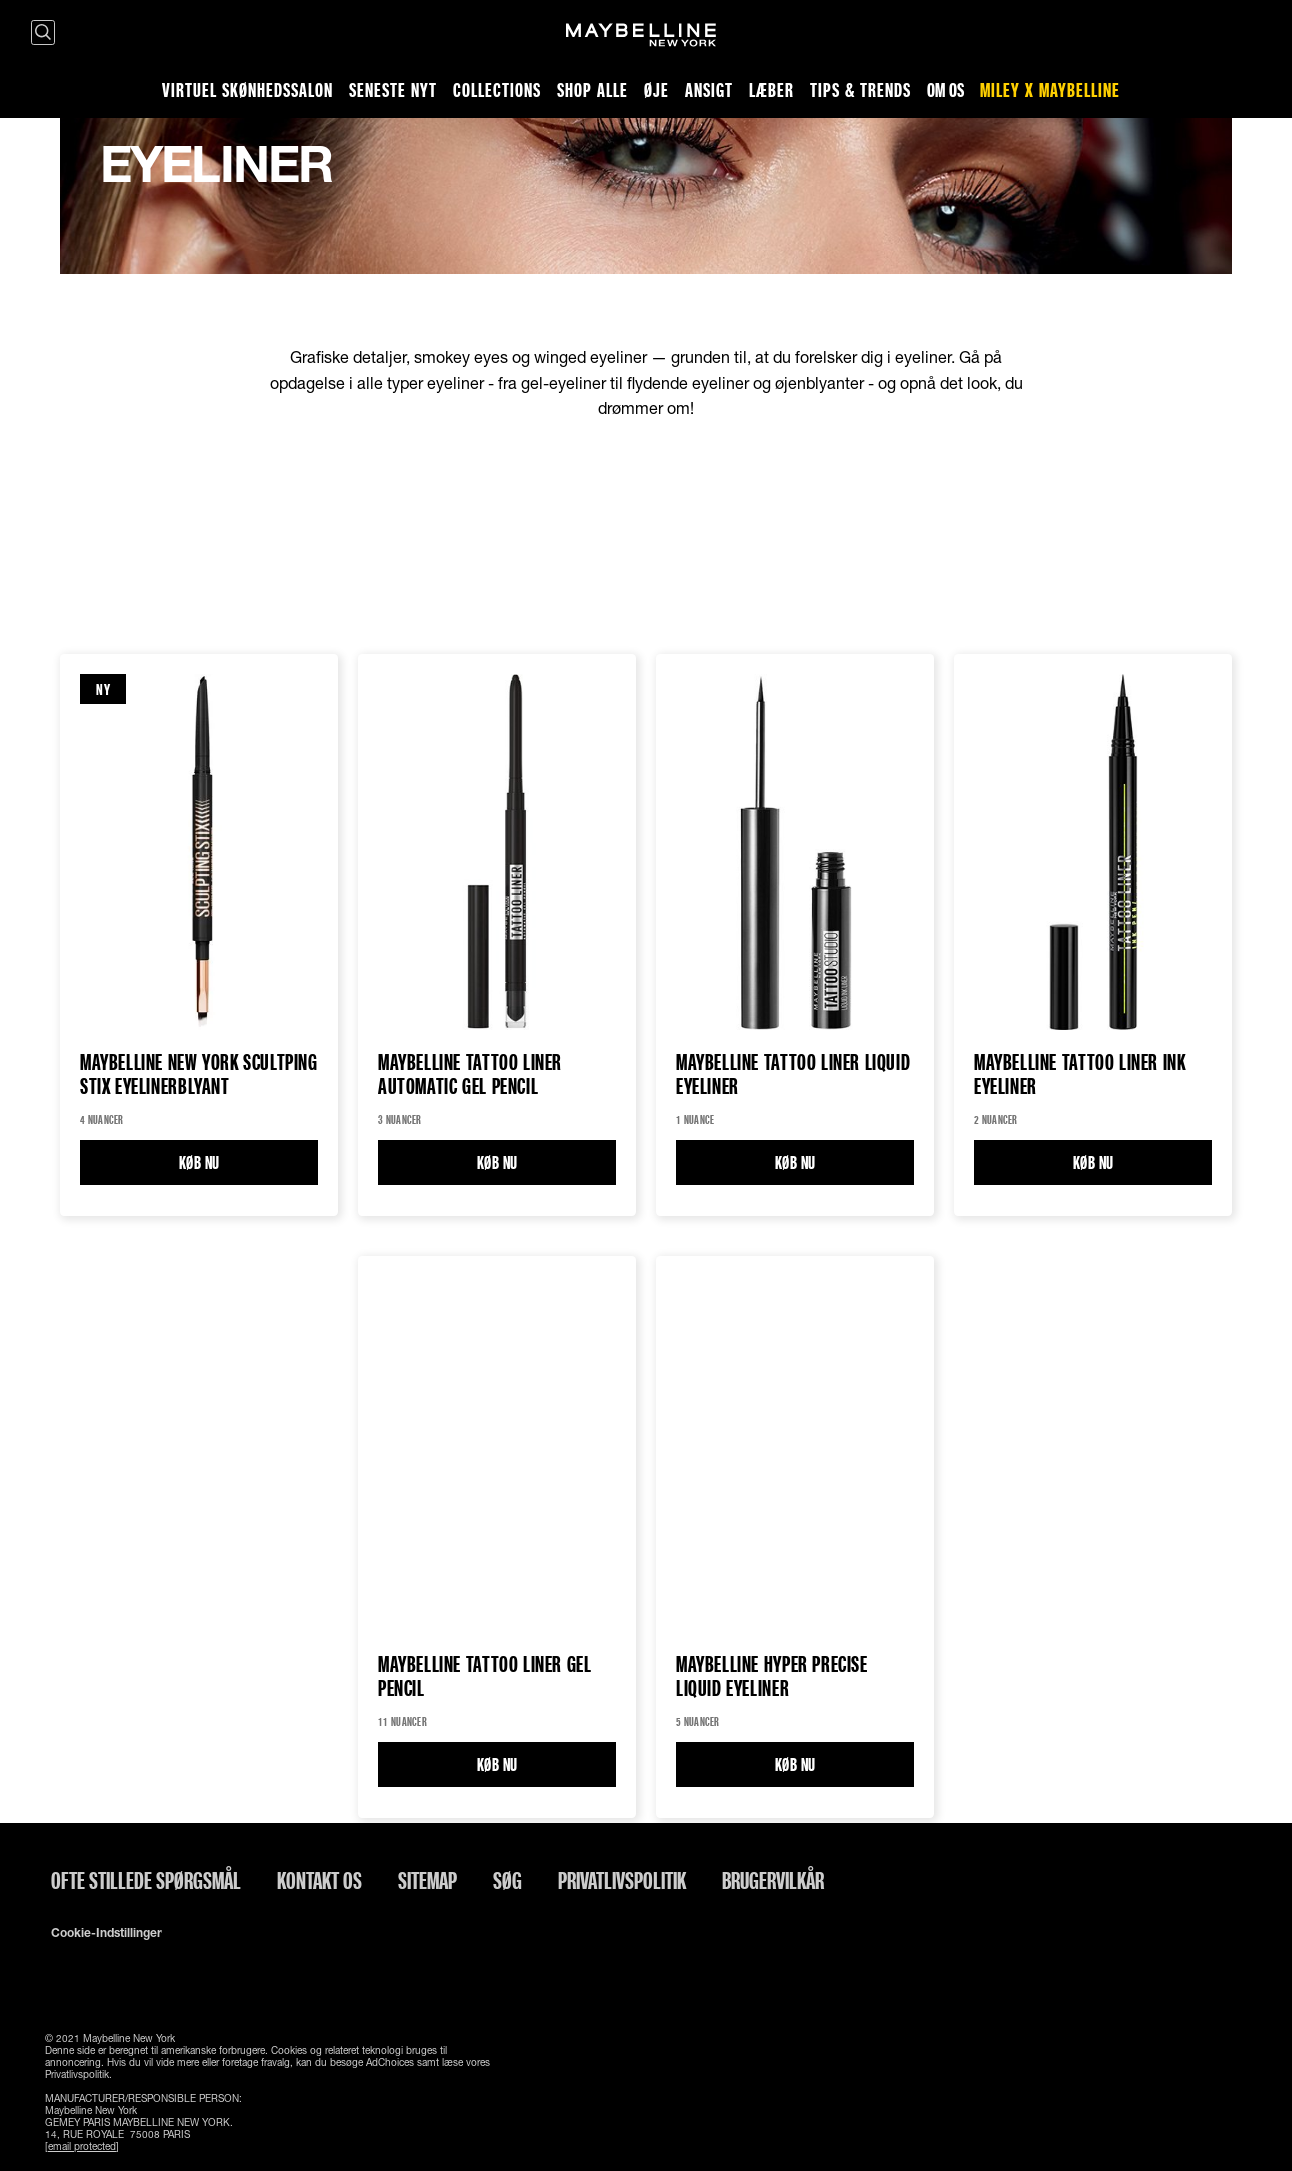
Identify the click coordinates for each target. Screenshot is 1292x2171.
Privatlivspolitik (622, 1880)
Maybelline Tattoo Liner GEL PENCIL (484, 1677)
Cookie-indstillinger (106, 1933)
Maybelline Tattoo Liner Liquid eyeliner (793, 1075)
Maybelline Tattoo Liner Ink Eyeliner (1079, 1075)
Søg (507, 1880)
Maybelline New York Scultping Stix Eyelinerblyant (199, 1075)
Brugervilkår (773, 1880)
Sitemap (427, 1880)
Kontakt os (319, 1880)
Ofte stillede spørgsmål (146, 1880)
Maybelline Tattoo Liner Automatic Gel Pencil (470, 1075)
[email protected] (82, 2146)
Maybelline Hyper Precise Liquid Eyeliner (772, 1677)
